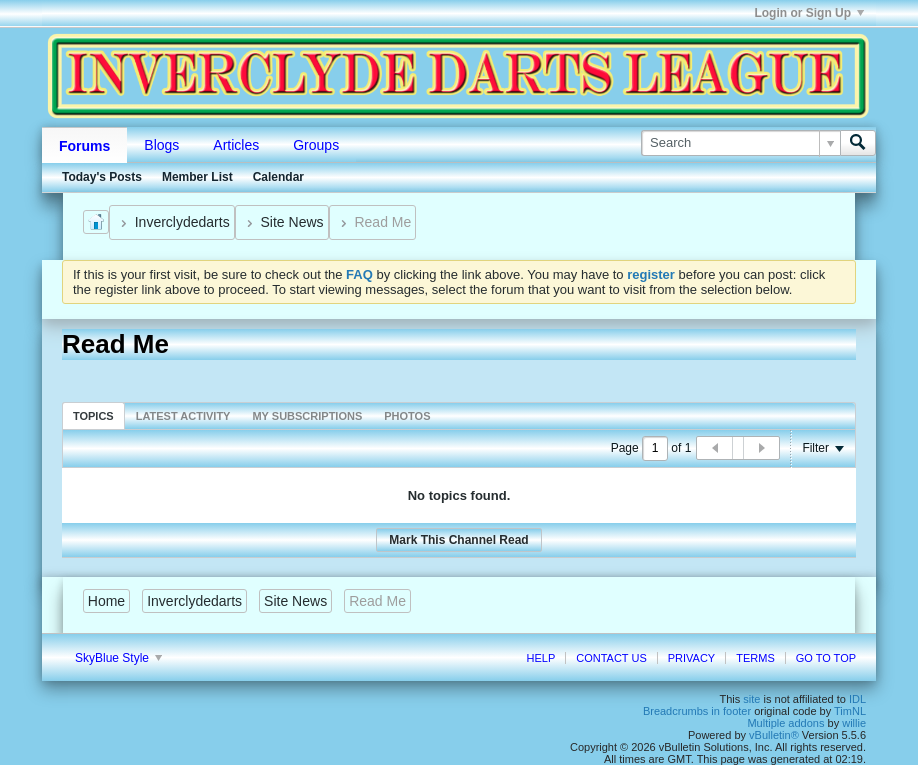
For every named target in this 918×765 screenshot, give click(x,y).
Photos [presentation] (407, 416)
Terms (755, 658)
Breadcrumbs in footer (697, 711)
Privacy (691, 658)
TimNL (850, 711)
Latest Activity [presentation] (183, 416)
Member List (197, 177)
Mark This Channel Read (458, 540)
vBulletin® (774, 735)
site (751, 699)
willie (854, 723)
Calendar (278, 177)
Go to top (826, 658)
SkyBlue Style (118, 658)
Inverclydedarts (182, 222)
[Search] (740, 143)
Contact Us (611, 658)
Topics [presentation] (93, 416)
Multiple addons (785, 723)
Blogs (161, 145)
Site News (292, 222)
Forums (84, 146)
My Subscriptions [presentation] (307, 416)
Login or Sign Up (809, 13)
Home (106, 601)
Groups (316, 145)
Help (540, 658)
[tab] (93, 415)
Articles (236, 145)
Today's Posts (102, 177)
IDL (857, 699)
